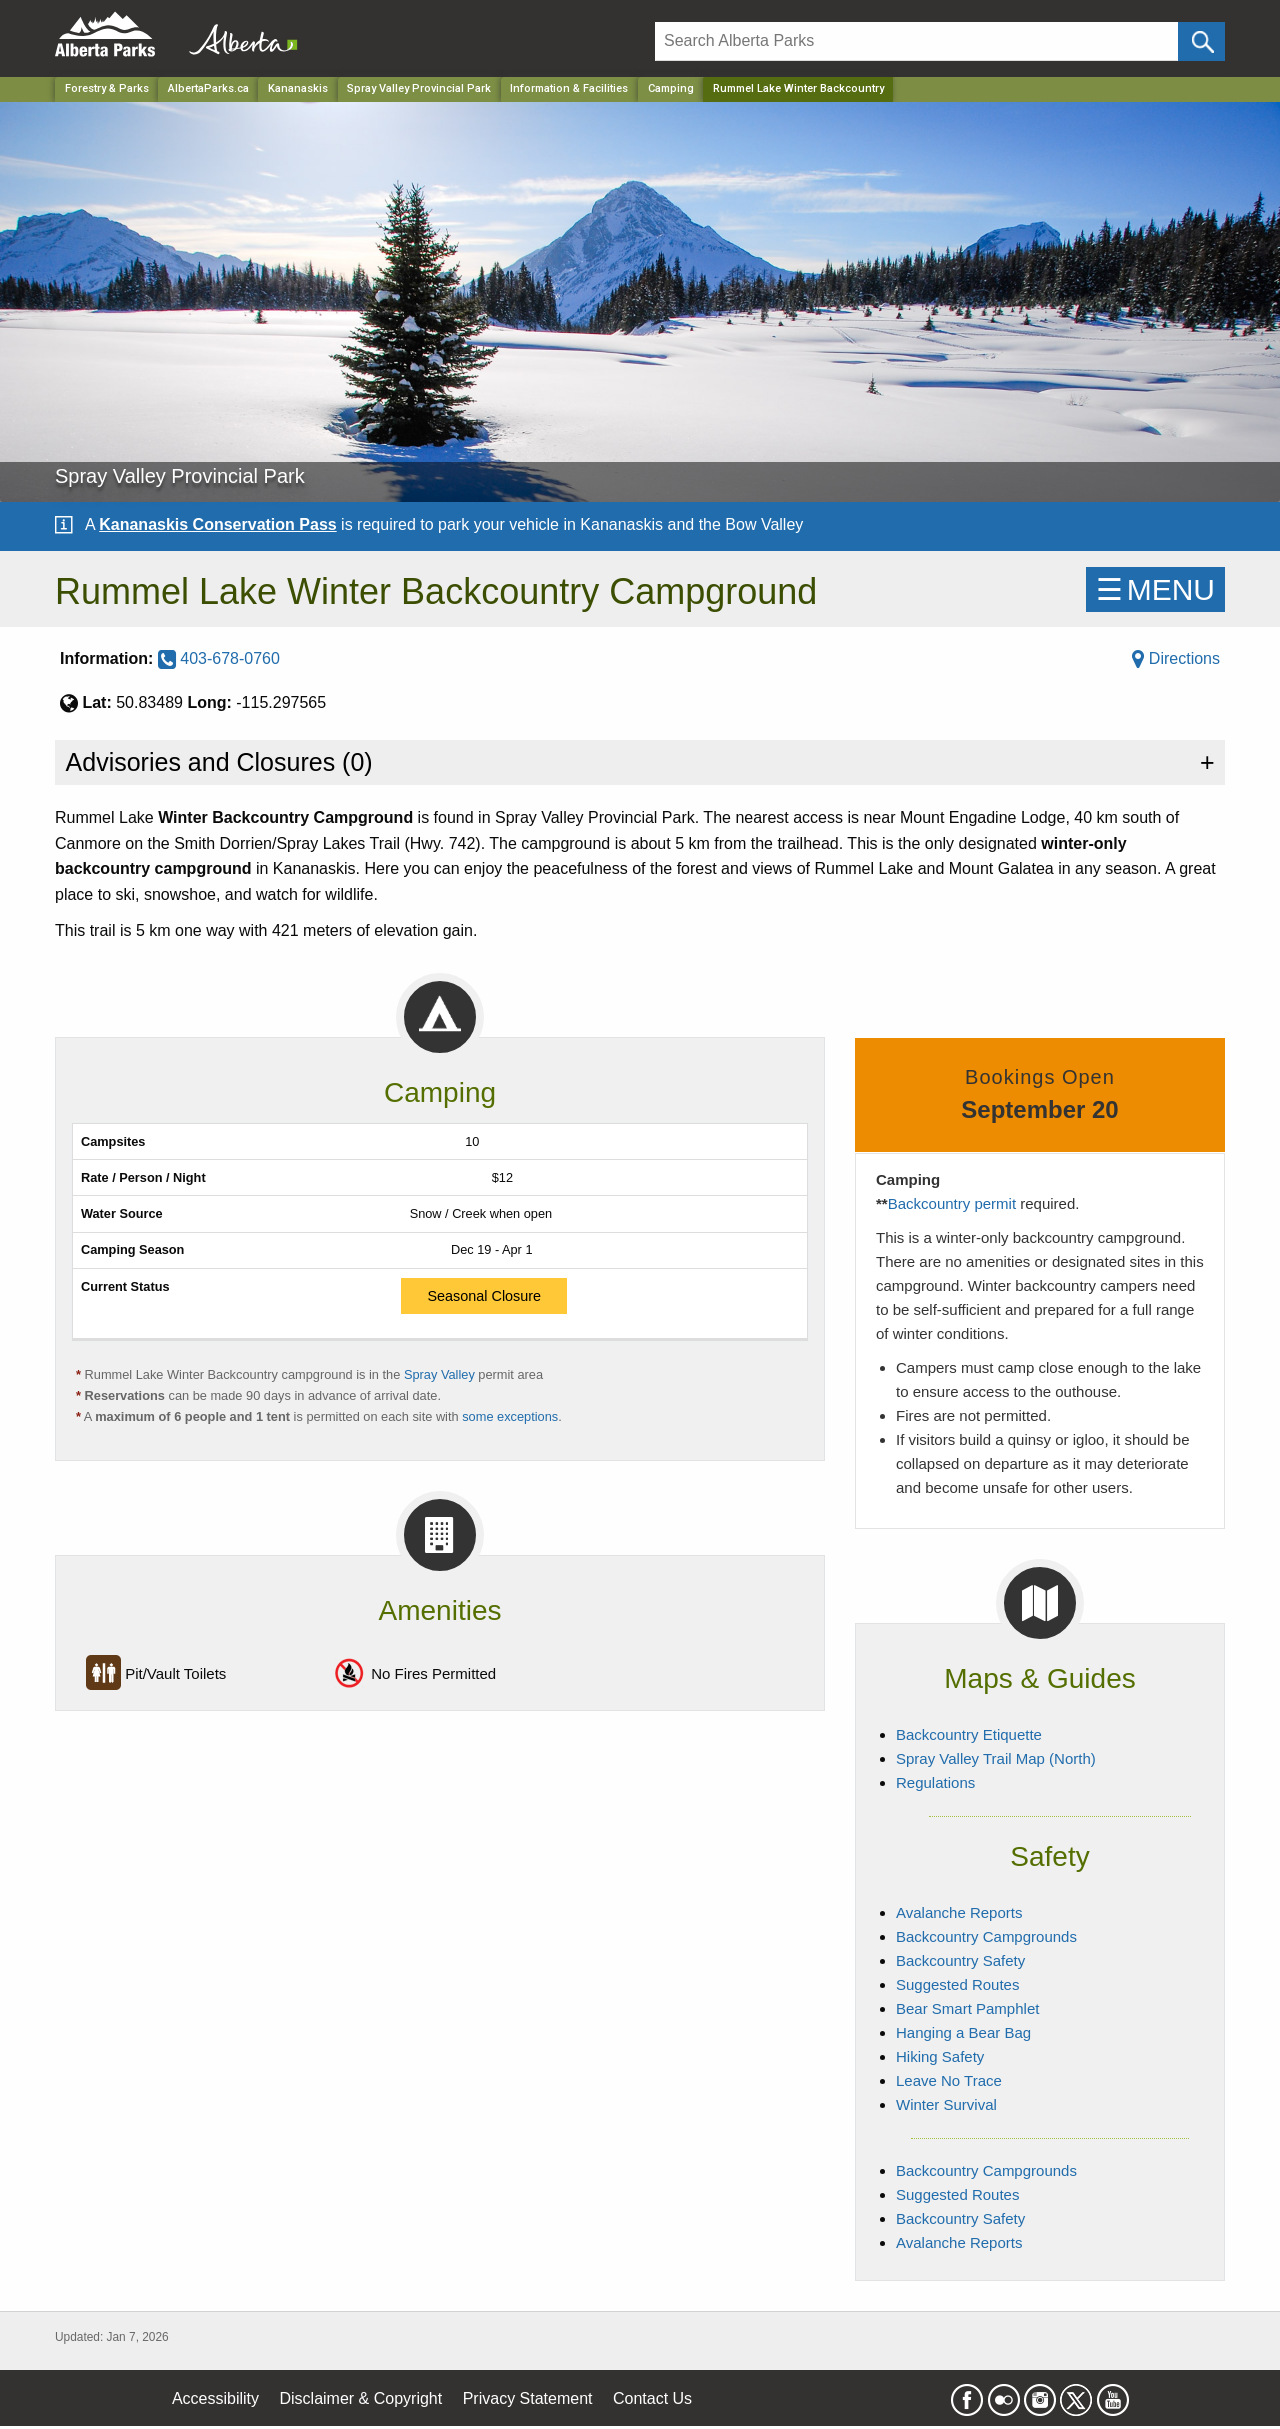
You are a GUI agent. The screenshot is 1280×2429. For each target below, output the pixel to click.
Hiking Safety (940, 2056)
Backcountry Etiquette (969, 1734)
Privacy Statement (528, 2398)
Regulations (935, 1782)
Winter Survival (946, 2104)
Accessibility (215, 2398)
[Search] (916, 41)
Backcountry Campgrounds (986, 1936)
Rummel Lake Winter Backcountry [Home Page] (798, 88)
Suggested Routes (957, 1984)
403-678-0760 (219, 658)
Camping (671, 88)
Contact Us (652, 2398)
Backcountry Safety (960, 1960)
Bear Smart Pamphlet (967, 2008)
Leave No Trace (949, 2080)
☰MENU (1155, 589)
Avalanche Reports (959, 1912)
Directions (1176, 658)
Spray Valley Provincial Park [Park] (419, 88)
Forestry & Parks (107, 88)
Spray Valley (441, 1374)
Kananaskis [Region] (298, 88)
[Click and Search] (1201, 41)
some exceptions (510, 1416)
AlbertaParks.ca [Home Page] (208, 88)
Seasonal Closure (484, 1296)
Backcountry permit (952, 1203)
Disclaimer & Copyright (361, 2398)
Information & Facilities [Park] (569, 88)
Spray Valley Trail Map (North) (996, 1758)
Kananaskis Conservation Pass (217, 524)
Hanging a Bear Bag (963, 2032)
